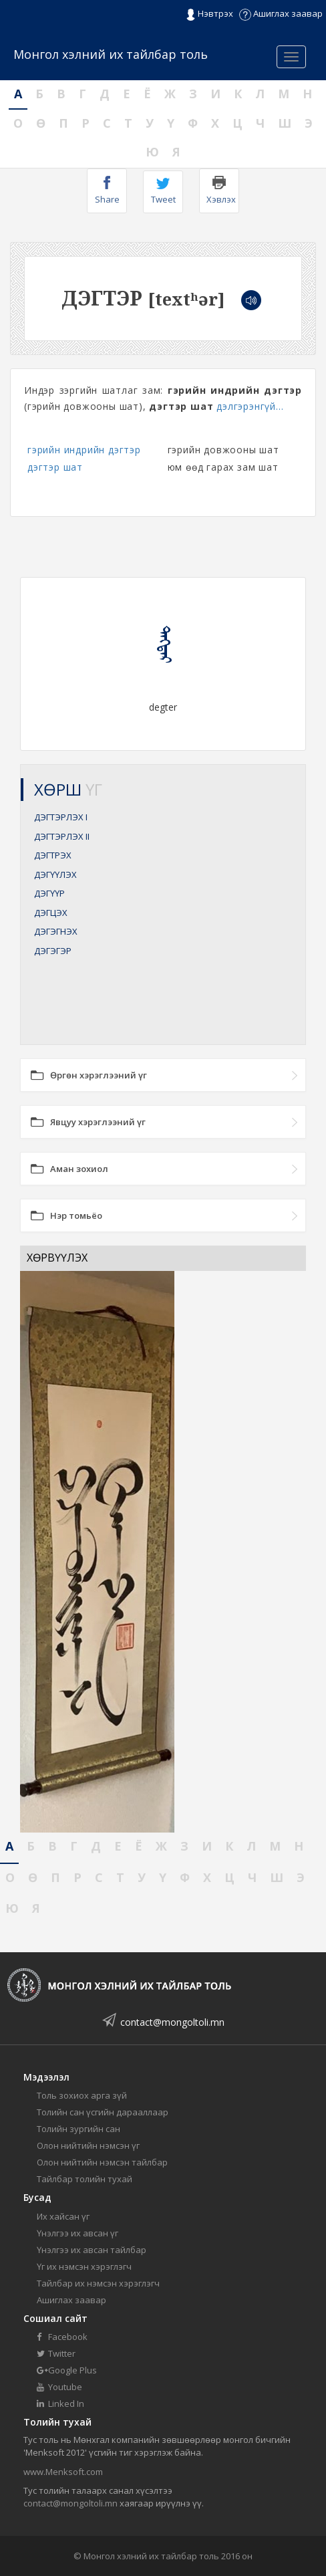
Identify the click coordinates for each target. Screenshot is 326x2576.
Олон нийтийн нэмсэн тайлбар (102, 2162)
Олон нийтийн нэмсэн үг (88, 2145)
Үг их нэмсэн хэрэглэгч (84, 2266)
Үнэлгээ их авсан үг (77, 2233)
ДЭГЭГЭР (52, 951)
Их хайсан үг (63, 2216)
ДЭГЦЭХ (50, 913)
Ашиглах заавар (281, 13)
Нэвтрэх (209, 14)
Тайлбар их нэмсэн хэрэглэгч (98, 2283)
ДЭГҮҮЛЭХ (55, 874)
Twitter (56, 2353)
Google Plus (67, 2370)
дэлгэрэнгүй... (249, 406)
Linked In (60, 2403)
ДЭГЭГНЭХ (55, 931)
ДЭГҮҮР (49, 893)
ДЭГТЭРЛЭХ (61, 817)
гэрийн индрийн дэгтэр (84, 449)
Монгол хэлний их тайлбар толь (110, 54)
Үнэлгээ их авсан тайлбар (91, 2250)
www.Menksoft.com (63, 2472)
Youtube (59, 2387)
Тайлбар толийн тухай (84, 2179)
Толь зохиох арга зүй (82, 2095)
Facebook (62, 2337)
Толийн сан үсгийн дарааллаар (102, 2112)
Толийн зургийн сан (78, 2129)
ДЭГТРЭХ (52, 855)
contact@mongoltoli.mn (172, 2022)
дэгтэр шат (55, 467)
